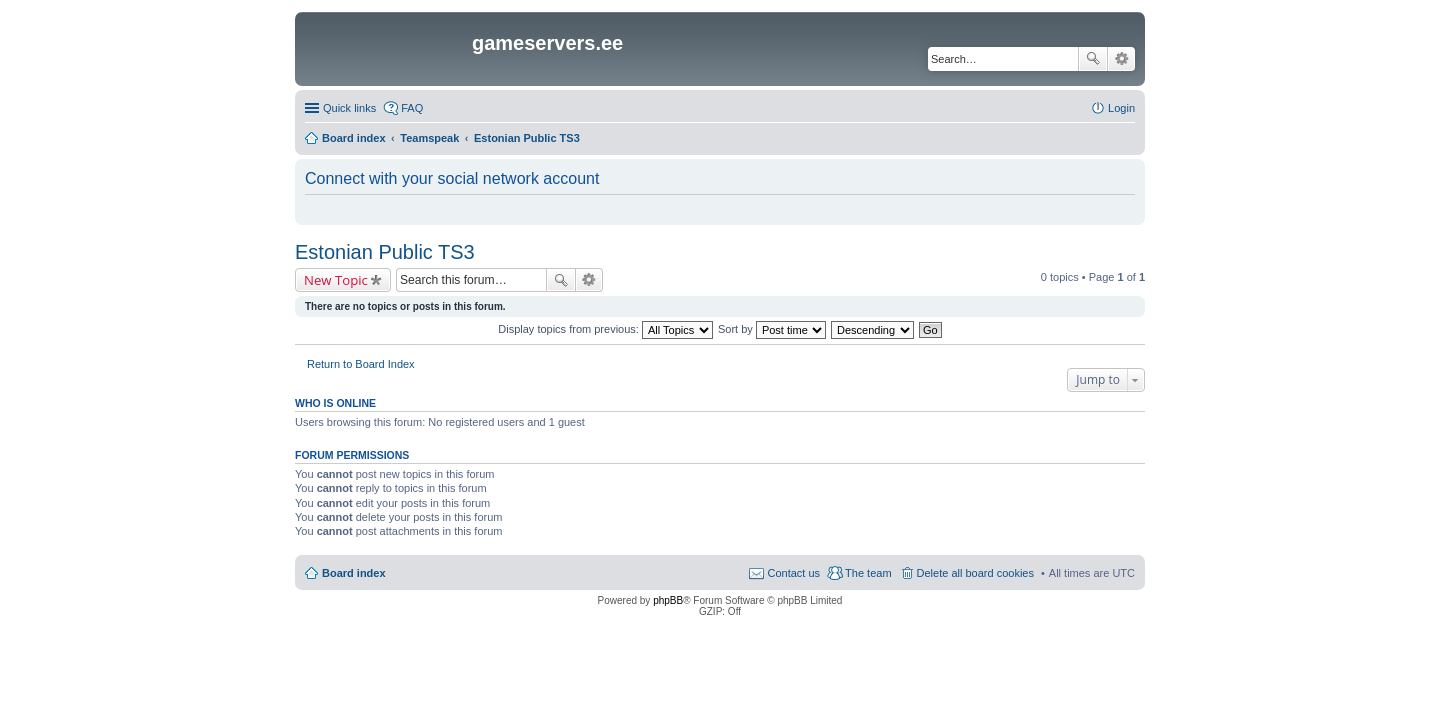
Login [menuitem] (1121, 108)
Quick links (349, 108)
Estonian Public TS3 (385, 252)
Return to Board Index (361, 364)
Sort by (772, 329)
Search (1093, 59)
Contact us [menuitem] (793, 573)
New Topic (336, 280)
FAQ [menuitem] (412, 108)
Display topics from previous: (605, 329)
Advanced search (1121, 59)
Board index (354, 573)
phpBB (668, 600)
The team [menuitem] (868, 573)
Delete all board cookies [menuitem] (975, 573)
